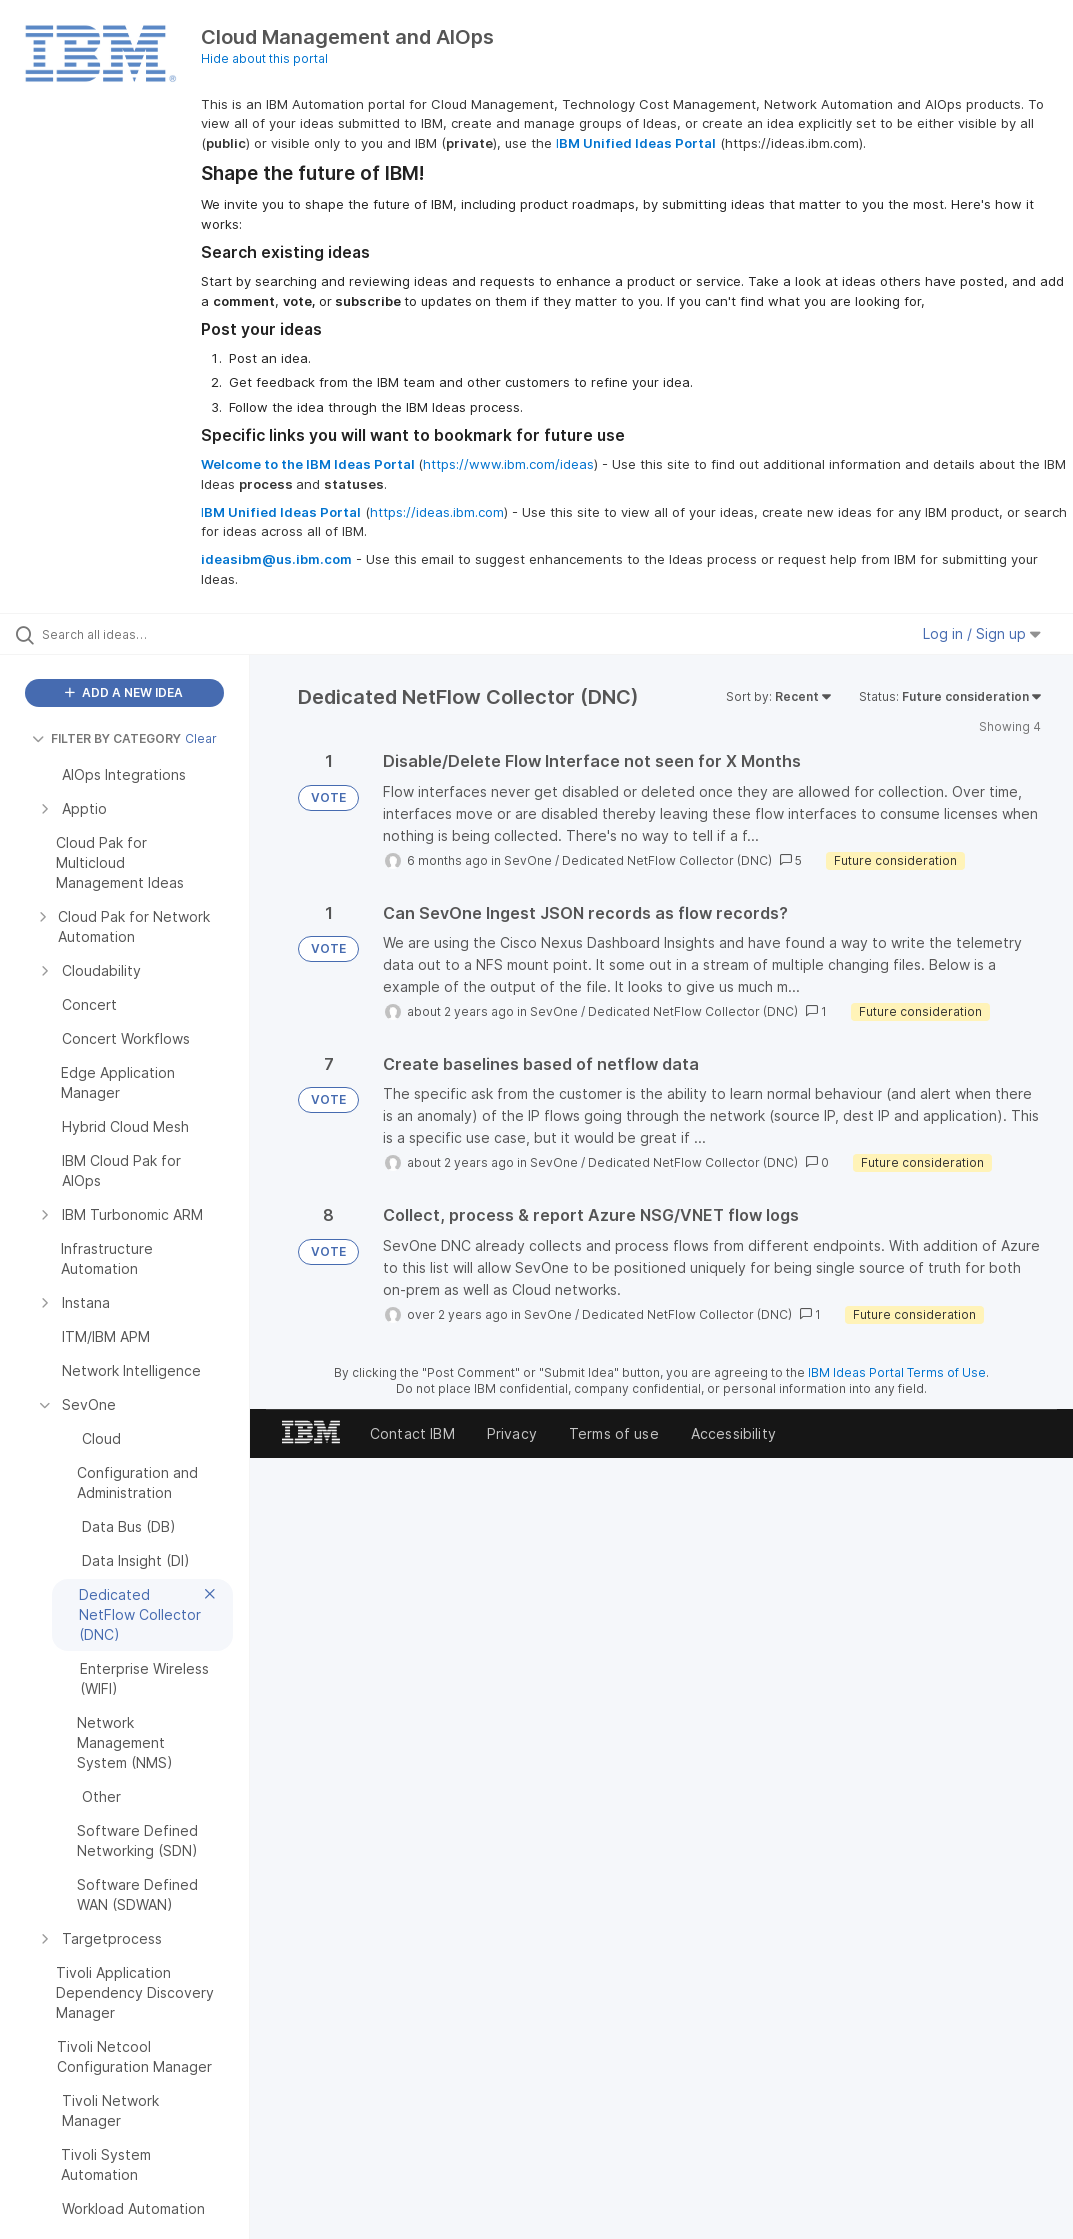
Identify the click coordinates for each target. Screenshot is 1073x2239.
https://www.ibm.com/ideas (508, 464)
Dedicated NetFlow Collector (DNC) (667, 860)
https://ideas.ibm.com (437, 512)
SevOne (528, 860)
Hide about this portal (264, 58)
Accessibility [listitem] (733, 1433)
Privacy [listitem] (512, 1433)
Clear (201, 738)
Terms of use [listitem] (614, 1433)
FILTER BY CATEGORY (106, 738)
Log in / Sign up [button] (982, 633)
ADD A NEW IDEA (124, 692)
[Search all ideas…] (135, 634)
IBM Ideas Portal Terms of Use (897, 1372)
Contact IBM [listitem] (412, 1433)
